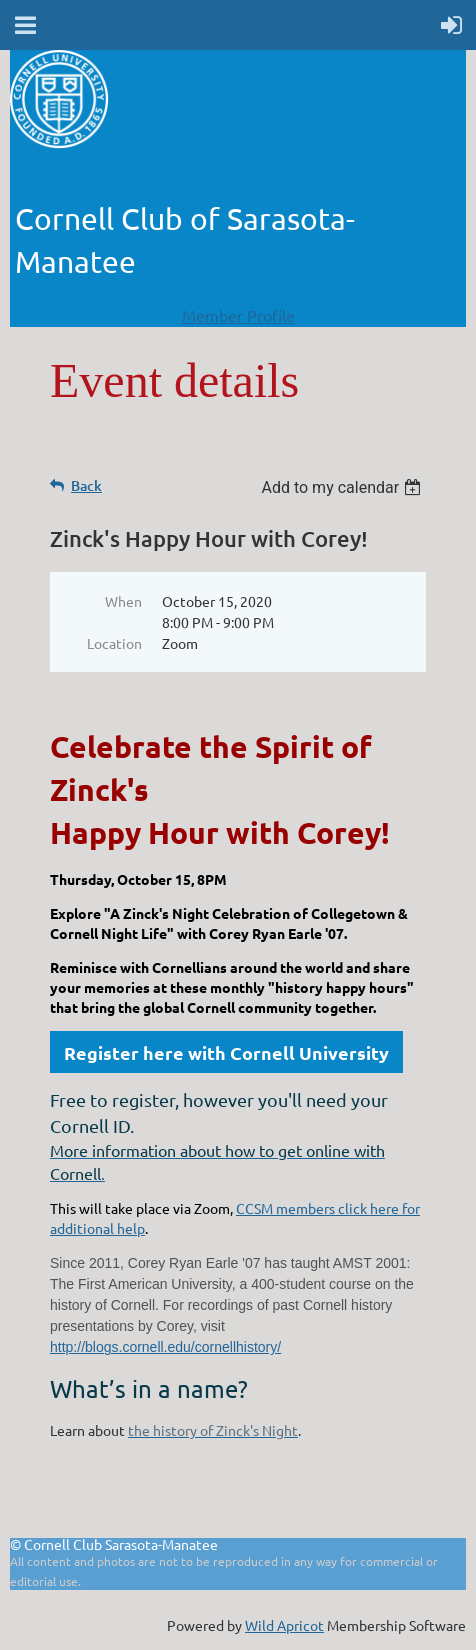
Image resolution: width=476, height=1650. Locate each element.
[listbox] (343, 487)
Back (86, 485)
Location (114, 643)
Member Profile (238, 315)
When (123, 601)
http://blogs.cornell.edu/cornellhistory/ (165, 1347)
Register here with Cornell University (226, 1052)
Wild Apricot (284, 1625)
